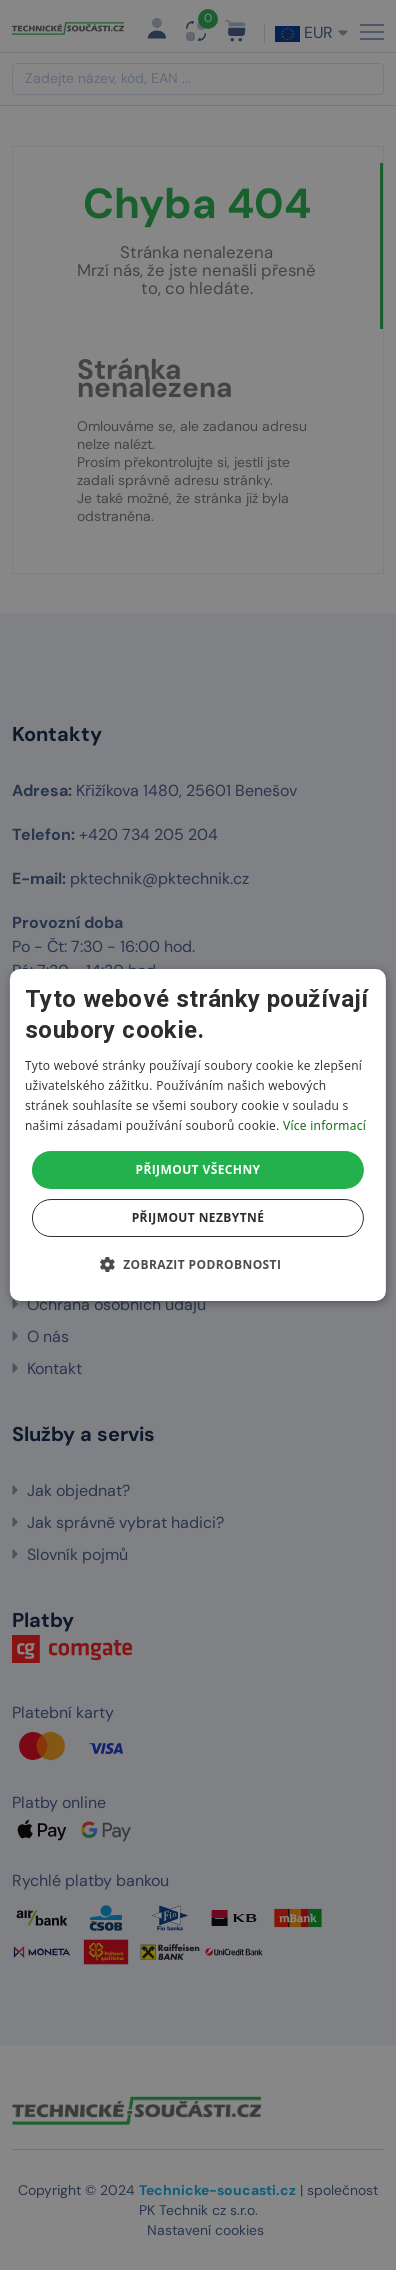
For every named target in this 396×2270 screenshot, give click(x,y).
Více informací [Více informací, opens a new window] (324, 1125)
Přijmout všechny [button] (197, 1169)
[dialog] (198, 1135)
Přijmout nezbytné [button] (198, 1217)
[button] (198, 1264)
